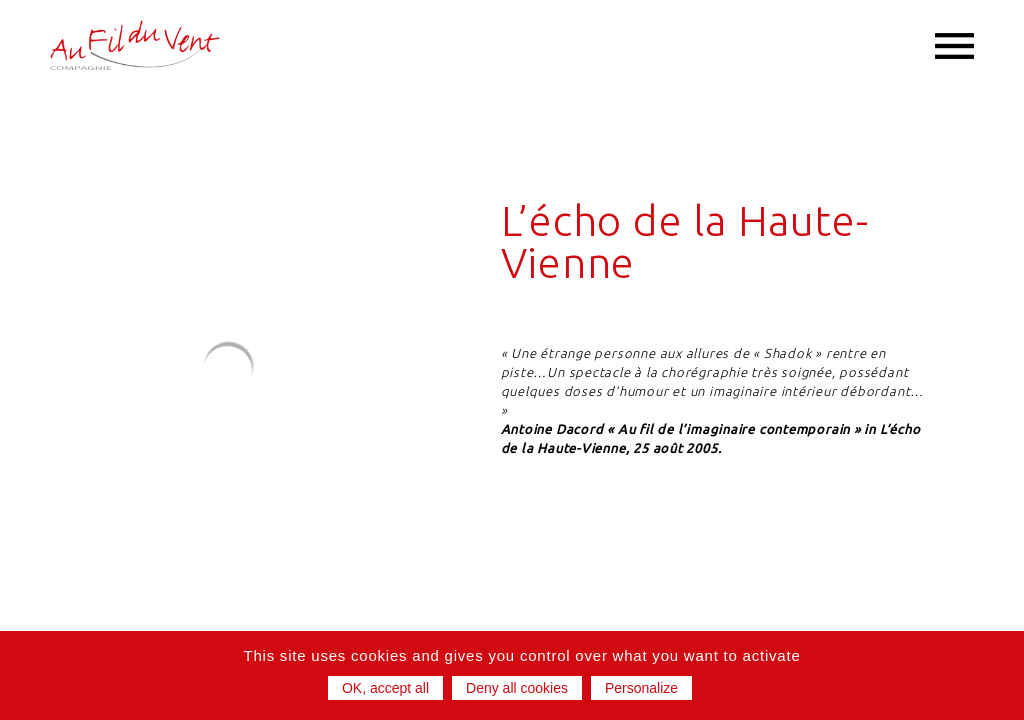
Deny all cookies (517, 688)
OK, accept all (385, 688)
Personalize (641, 688)
